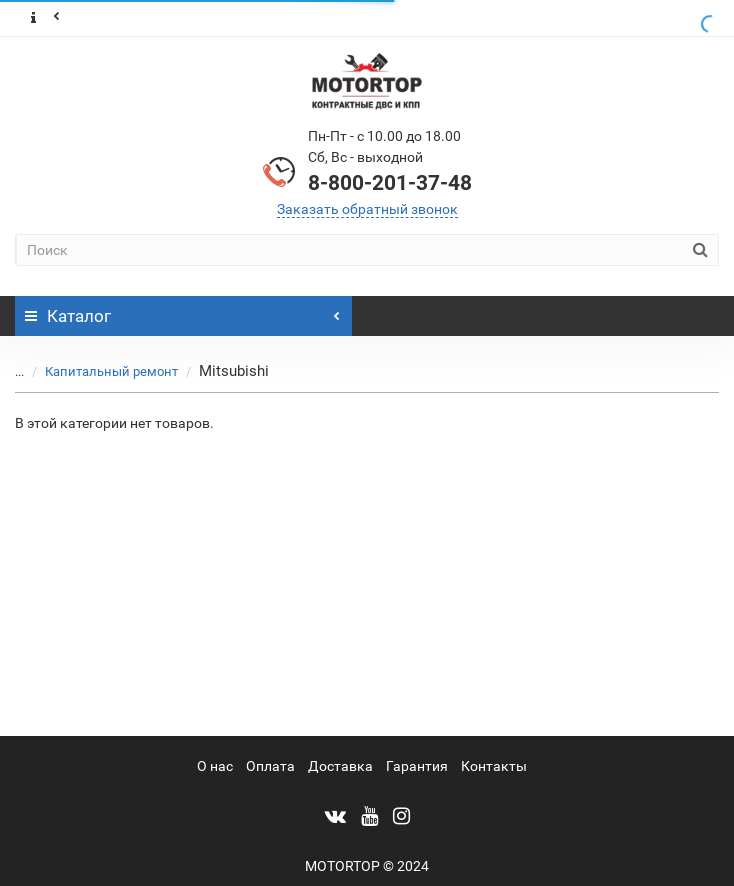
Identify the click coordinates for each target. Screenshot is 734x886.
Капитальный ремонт (99, 371)
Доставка (340, 766)
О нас (215, 766)
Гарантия (417, 766)
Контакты (494, 766)
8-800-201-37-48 (390, 183)
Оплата (270, 766)
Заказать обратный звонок (367, 209)
